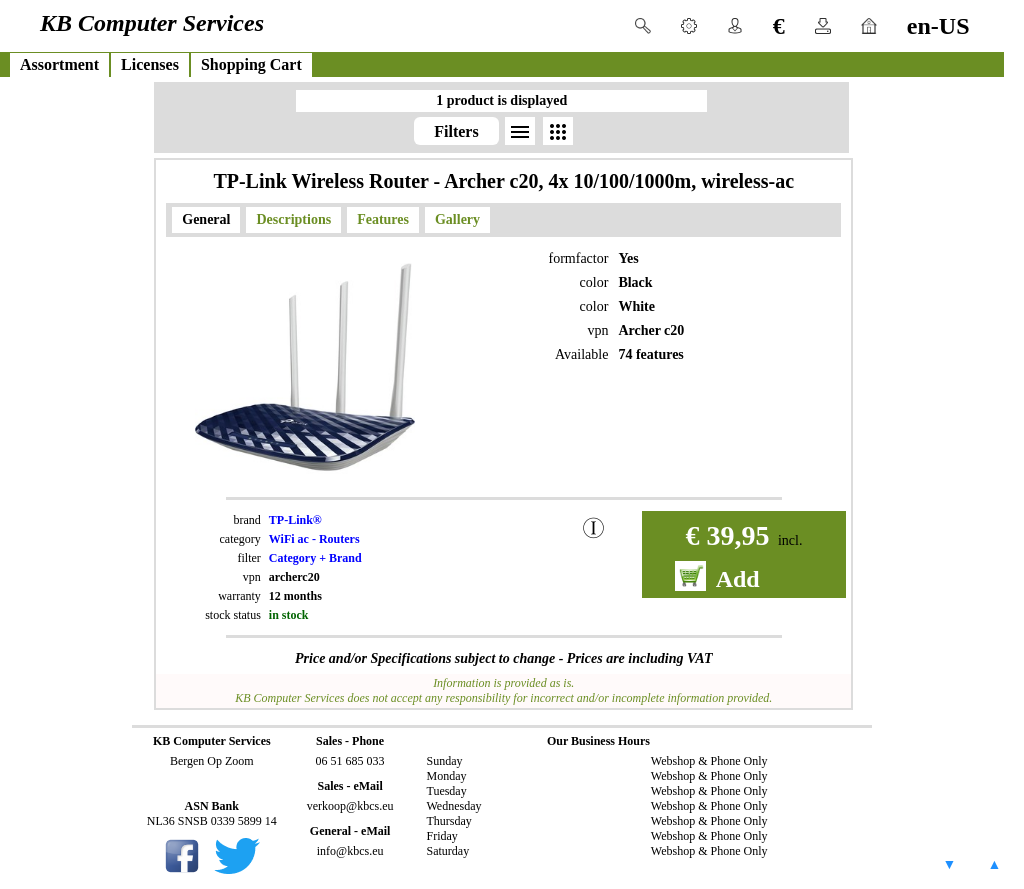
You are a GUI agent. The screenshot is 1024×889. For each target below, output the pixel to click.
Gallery (457, 219)
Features (383, 219)
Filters (456, 131)
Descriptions (293, 219)
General (206, 219)
